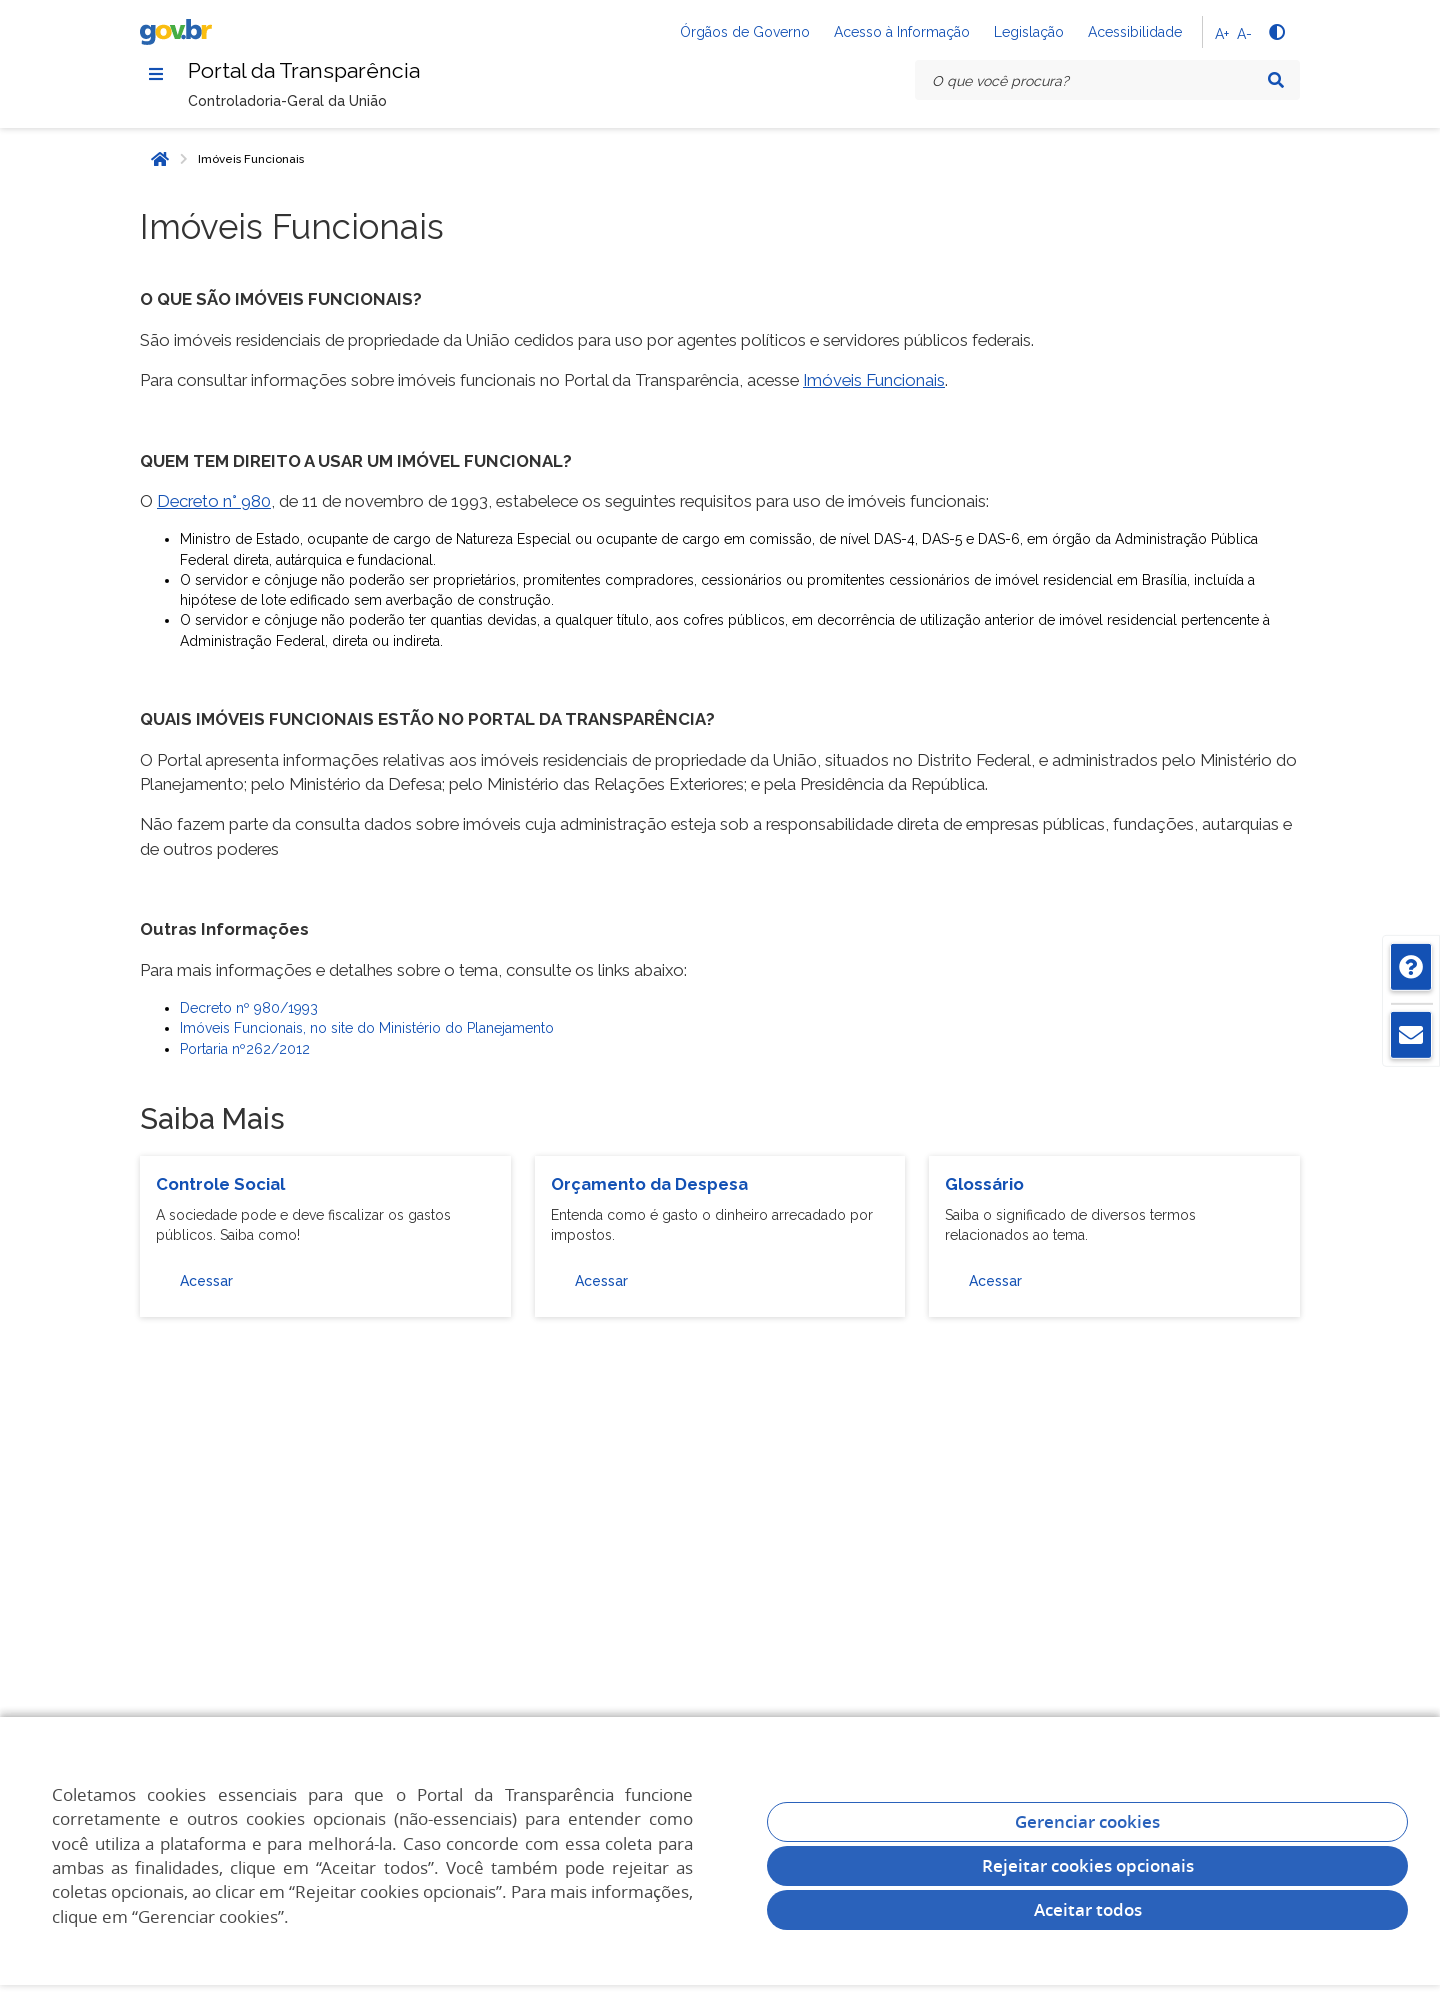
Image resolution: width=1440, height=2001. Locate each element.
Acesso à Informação (902, 32)
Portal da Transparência (319, 73)
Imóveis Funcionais (251, 163)
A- (1244, 34)
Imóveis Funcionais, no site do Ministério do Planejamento (367, 1033)
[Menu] (156, 75)
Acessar (206, 1285)
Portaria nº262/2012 (245, 1053)
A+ (1222, 34)
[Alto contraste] (1276, 32)
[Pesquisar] (1276, 80)
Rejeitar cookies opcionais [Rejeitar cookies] (1088, 1865)
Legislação (1029, 32)
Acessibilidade (1135, 32)
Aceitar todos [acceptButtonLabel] (1088, 1909)
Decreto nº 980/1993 (249, 1012)
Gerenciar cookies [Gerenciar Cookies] (1087, 1821)
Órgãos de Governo (745, 32)
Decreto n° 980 (214, 505)
